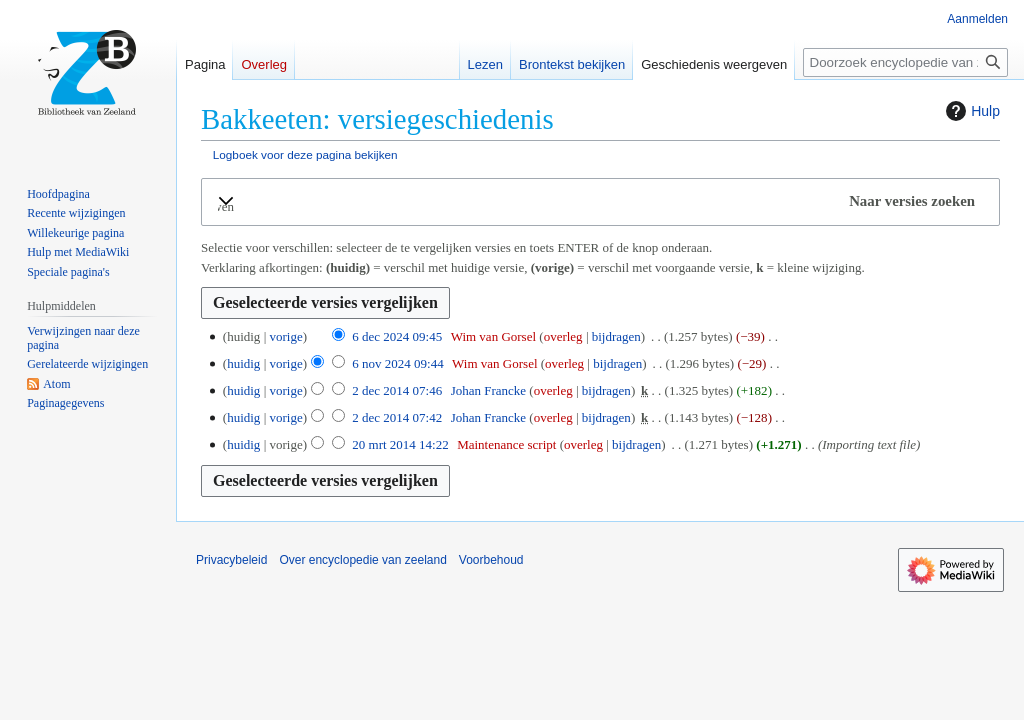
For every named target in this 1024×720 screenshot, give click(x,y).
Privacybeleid (231, 560)
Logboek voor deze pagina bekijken (305, 154)
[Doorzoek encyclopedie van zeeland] (905, 62)
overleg (563, 336)
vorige (285, 336)
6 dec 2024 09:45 (397, 336)
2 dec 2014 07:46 (397, 390)
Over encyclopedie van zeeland (362, 560)
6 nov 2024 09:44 (397, 363)
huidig (243, 363)
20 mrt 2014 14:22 (400, 444)
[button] (600, 201)
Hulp (970, 111)
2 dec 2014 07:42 (397, 417)
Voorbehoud (491, 560)
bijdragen (616, 336)
